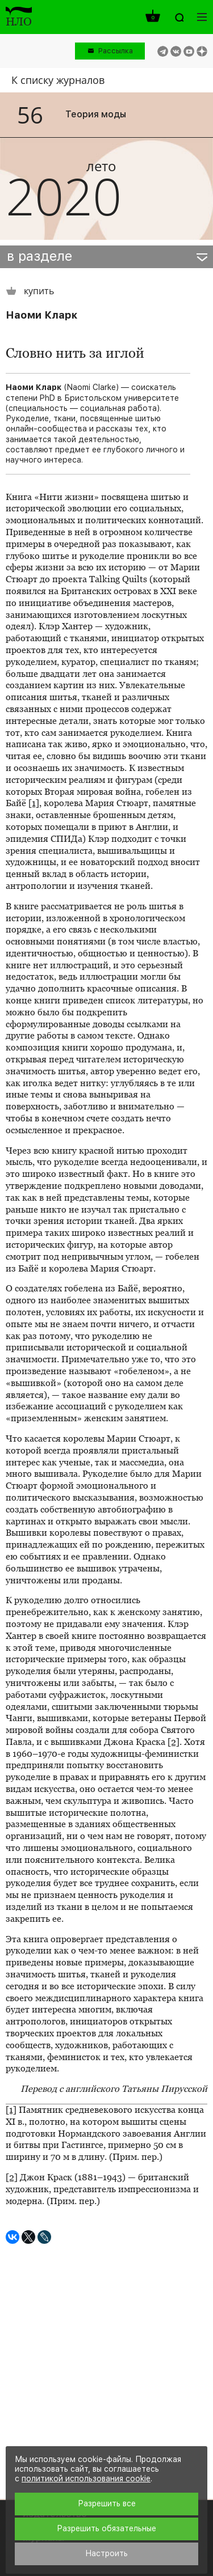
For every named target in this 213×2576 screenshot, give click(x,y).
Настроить (106, 2553)
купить (30, 291)
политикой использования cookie (86, 2478)
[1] (33, 803)
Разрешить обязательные (106, 2528)
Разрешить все (107, 2503)
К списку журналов (58, 80)
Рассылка (115, 50)
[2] (173, 1741)
